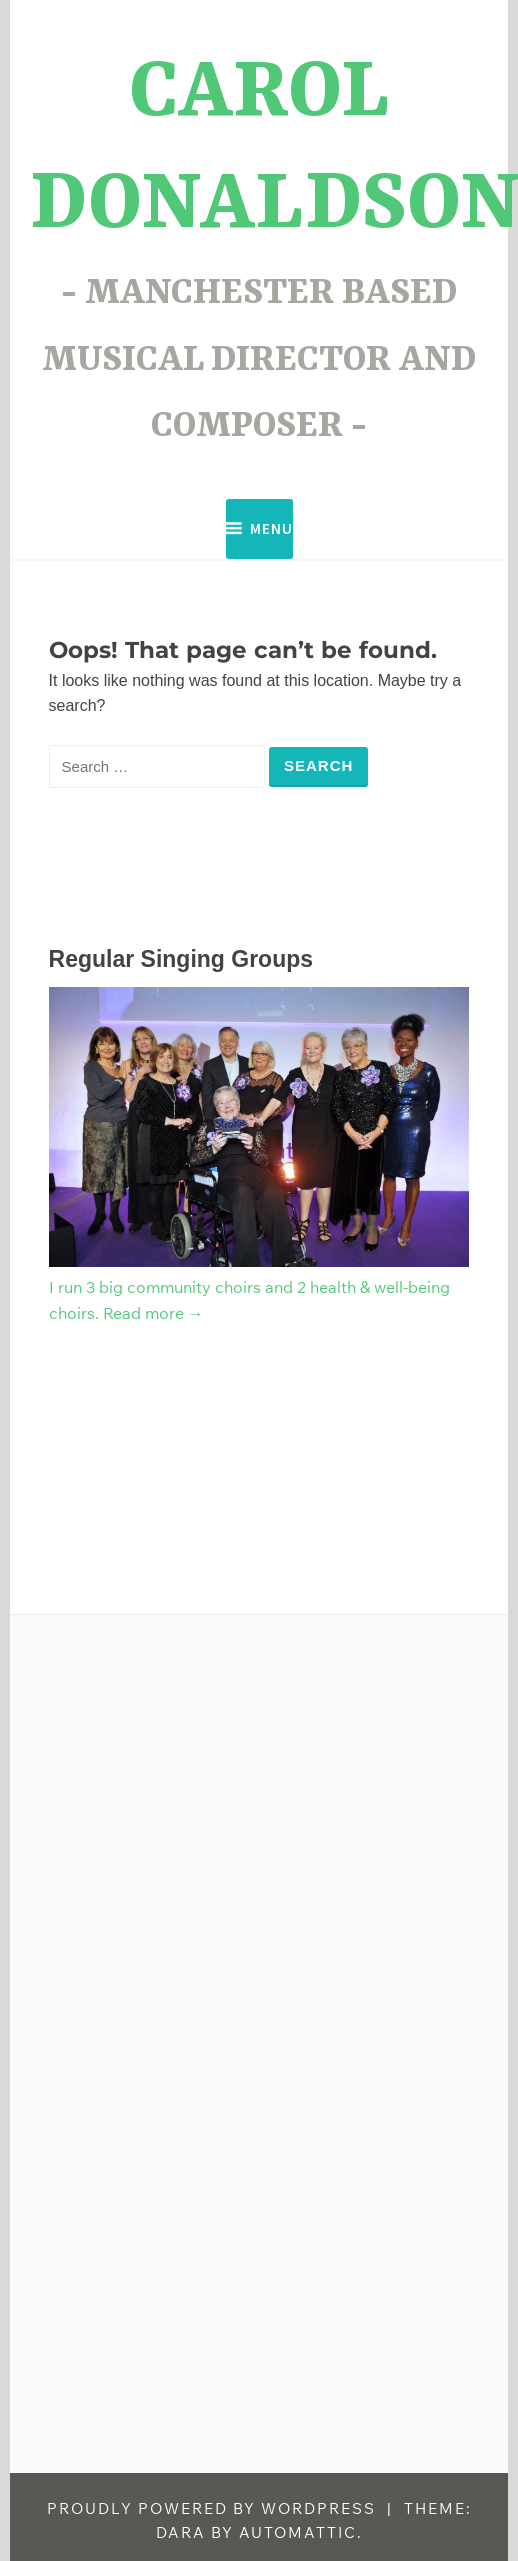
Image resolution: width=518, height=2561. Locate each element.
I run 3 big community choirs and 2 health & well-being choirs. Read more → (259, 1286)
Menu (271, 528)
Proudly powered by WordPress (211, 2508)
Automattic (298, 2532)
